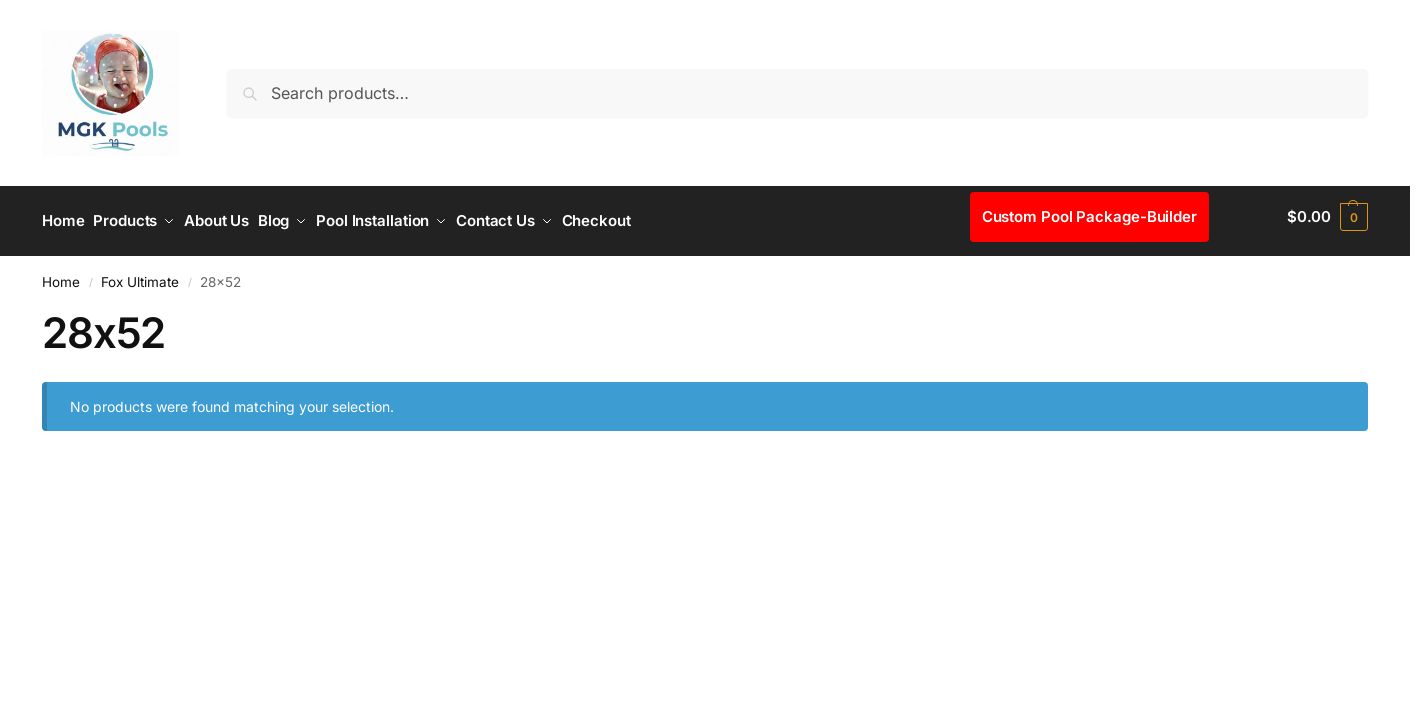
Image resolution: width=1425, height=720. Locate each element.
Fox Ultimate (140, 273)
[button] (1327, 217)
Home (61, 273)
